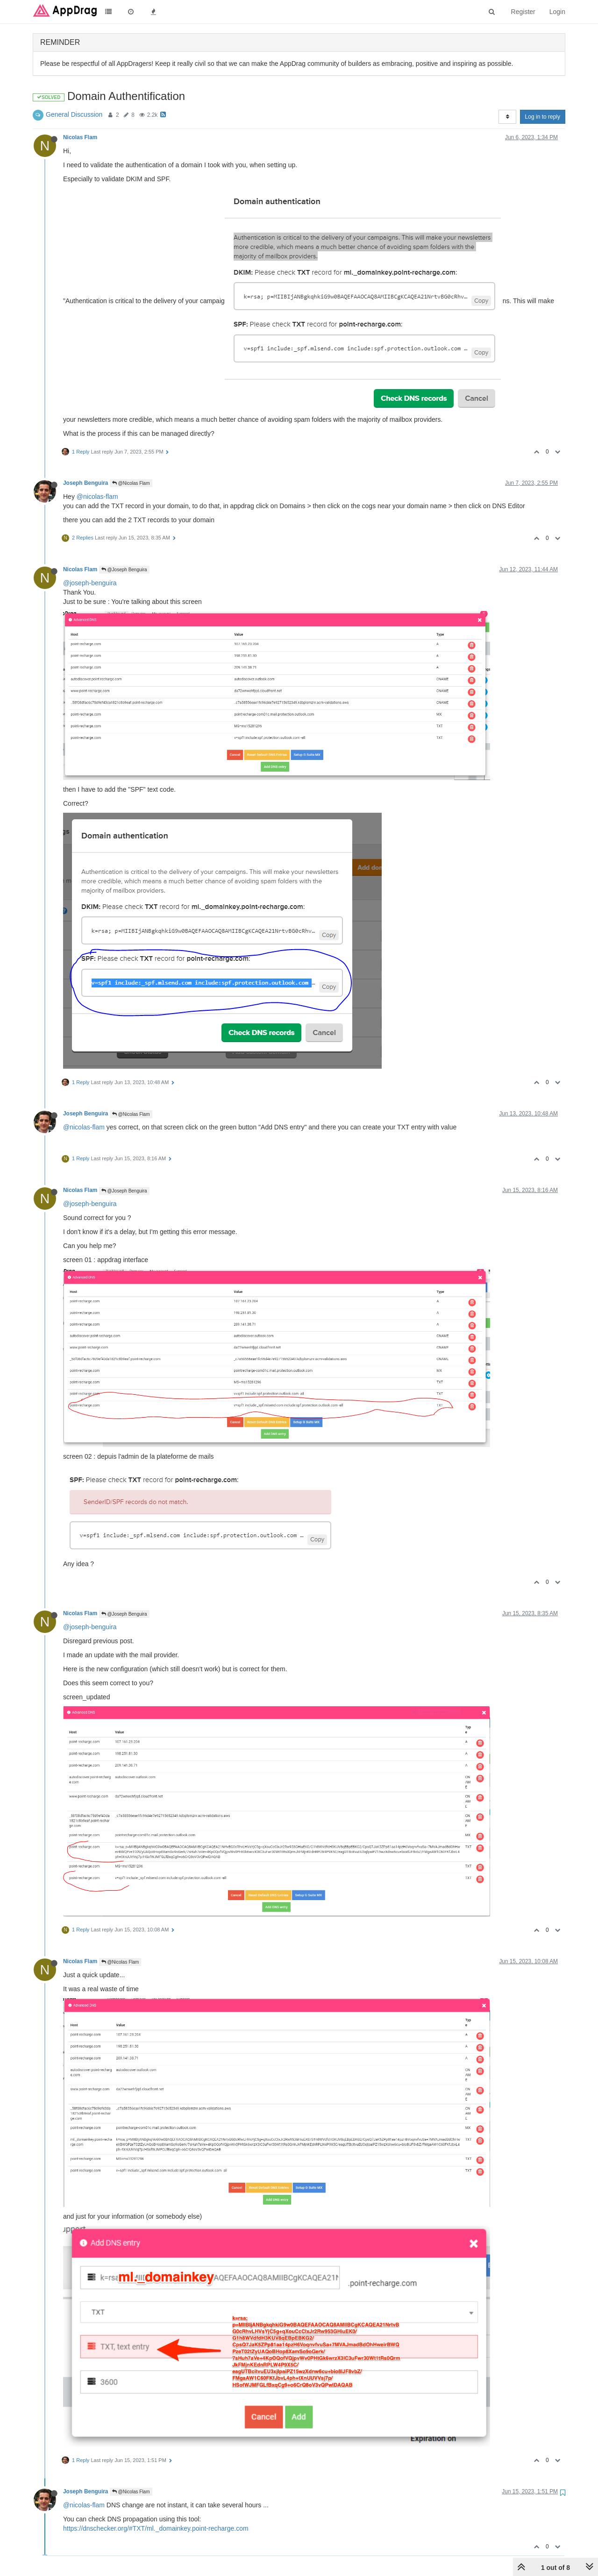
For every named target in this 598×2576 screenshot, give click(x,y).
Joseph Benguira (85, 483)
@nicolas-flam (97, 496)
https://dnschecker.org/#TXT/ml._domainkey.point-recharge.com (156, 2528)
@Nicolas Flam (131, 483)
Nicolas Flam (80, 137)
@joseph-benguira (90, 583)
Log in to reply (542, 117)
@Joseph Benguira (124, 569)
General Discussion (74, 114)
